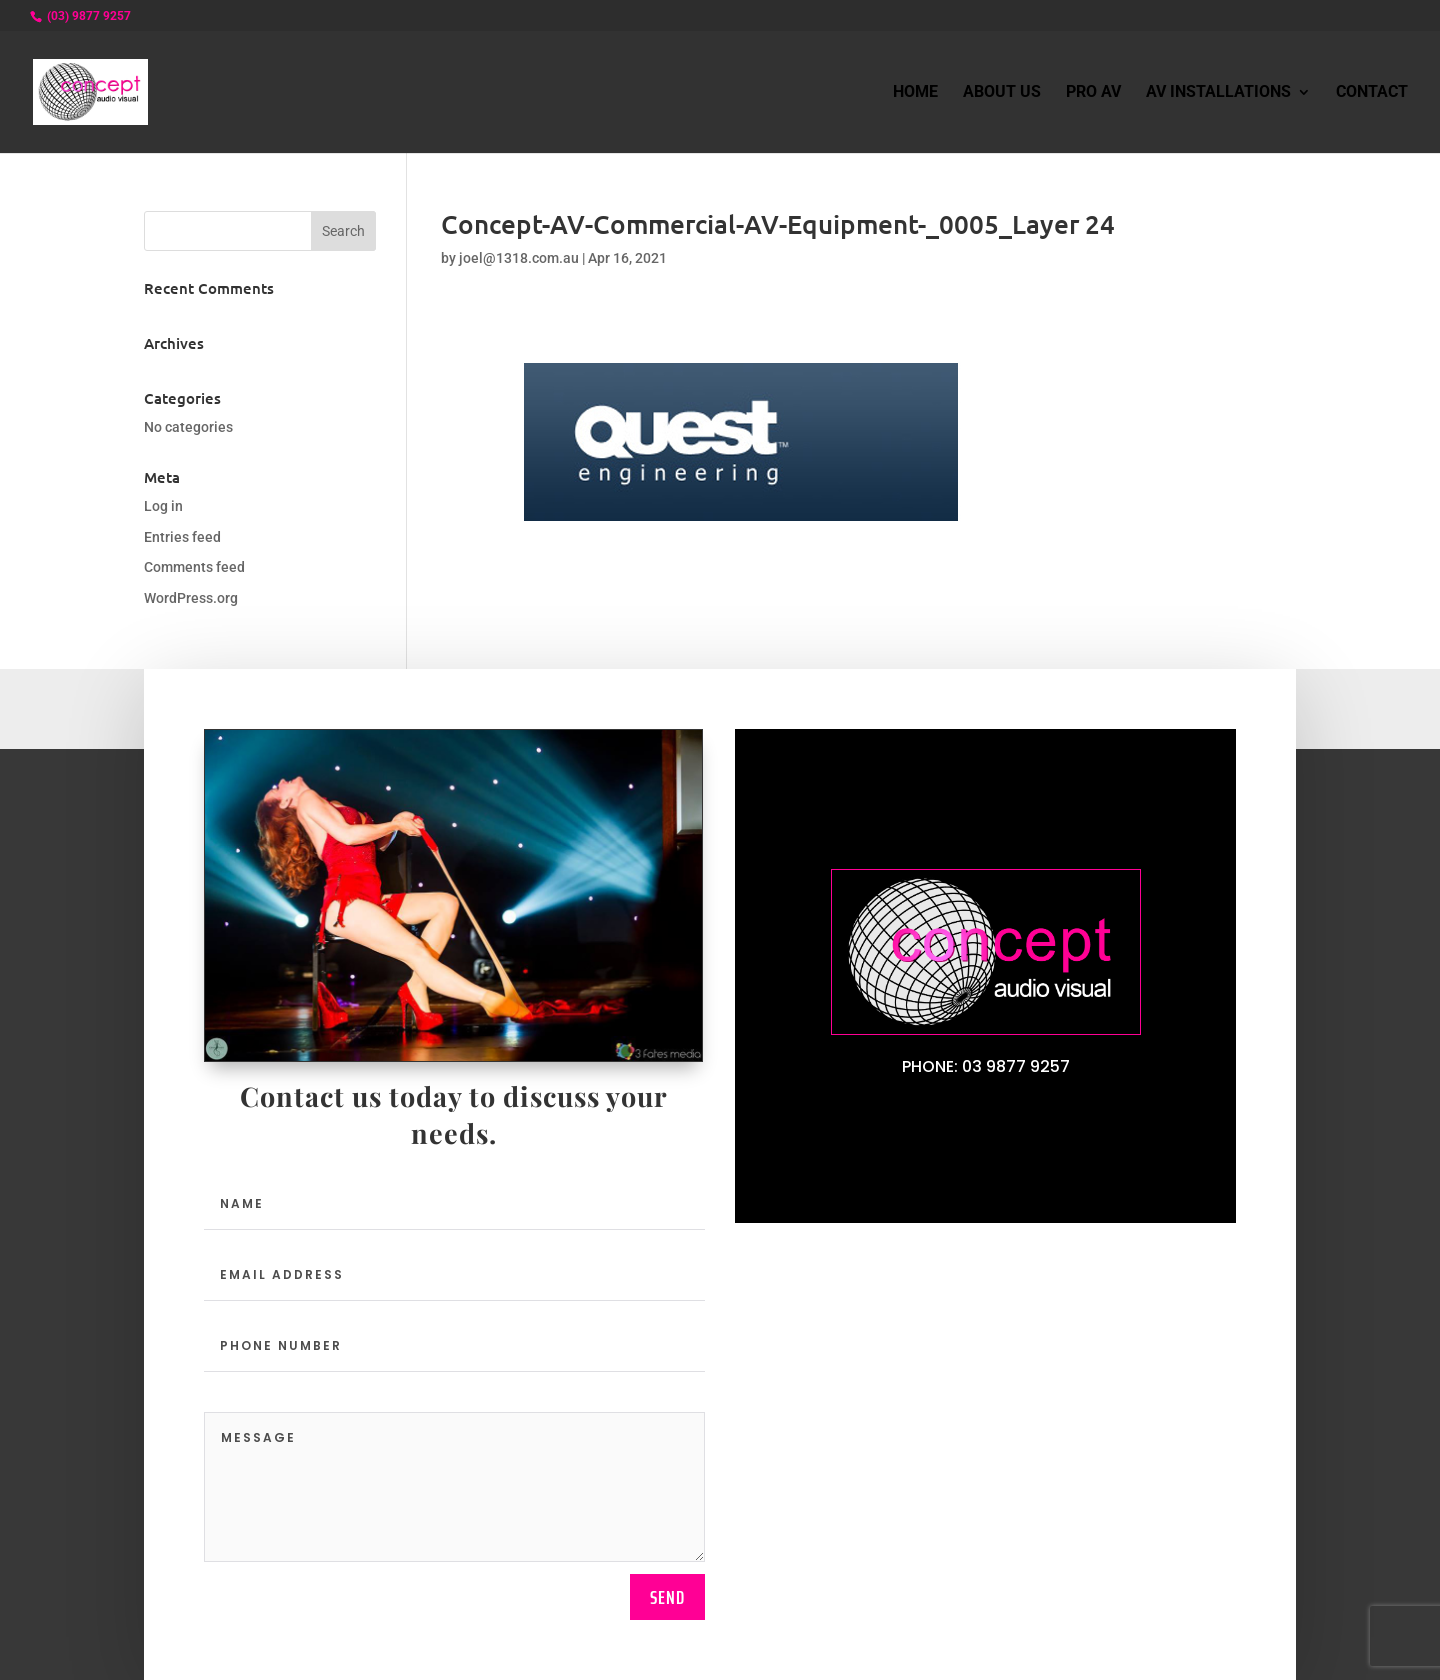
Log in (163, 506)
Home (915, 93)
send (667, 1597)
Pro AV (1093, 93)
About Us (1002, 93)
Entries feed (182, 537)
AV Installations (1218, 93)
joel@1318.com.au (519, 258)
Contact (1372, 93)
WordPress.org (191, 598)
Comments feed (194, 567)
